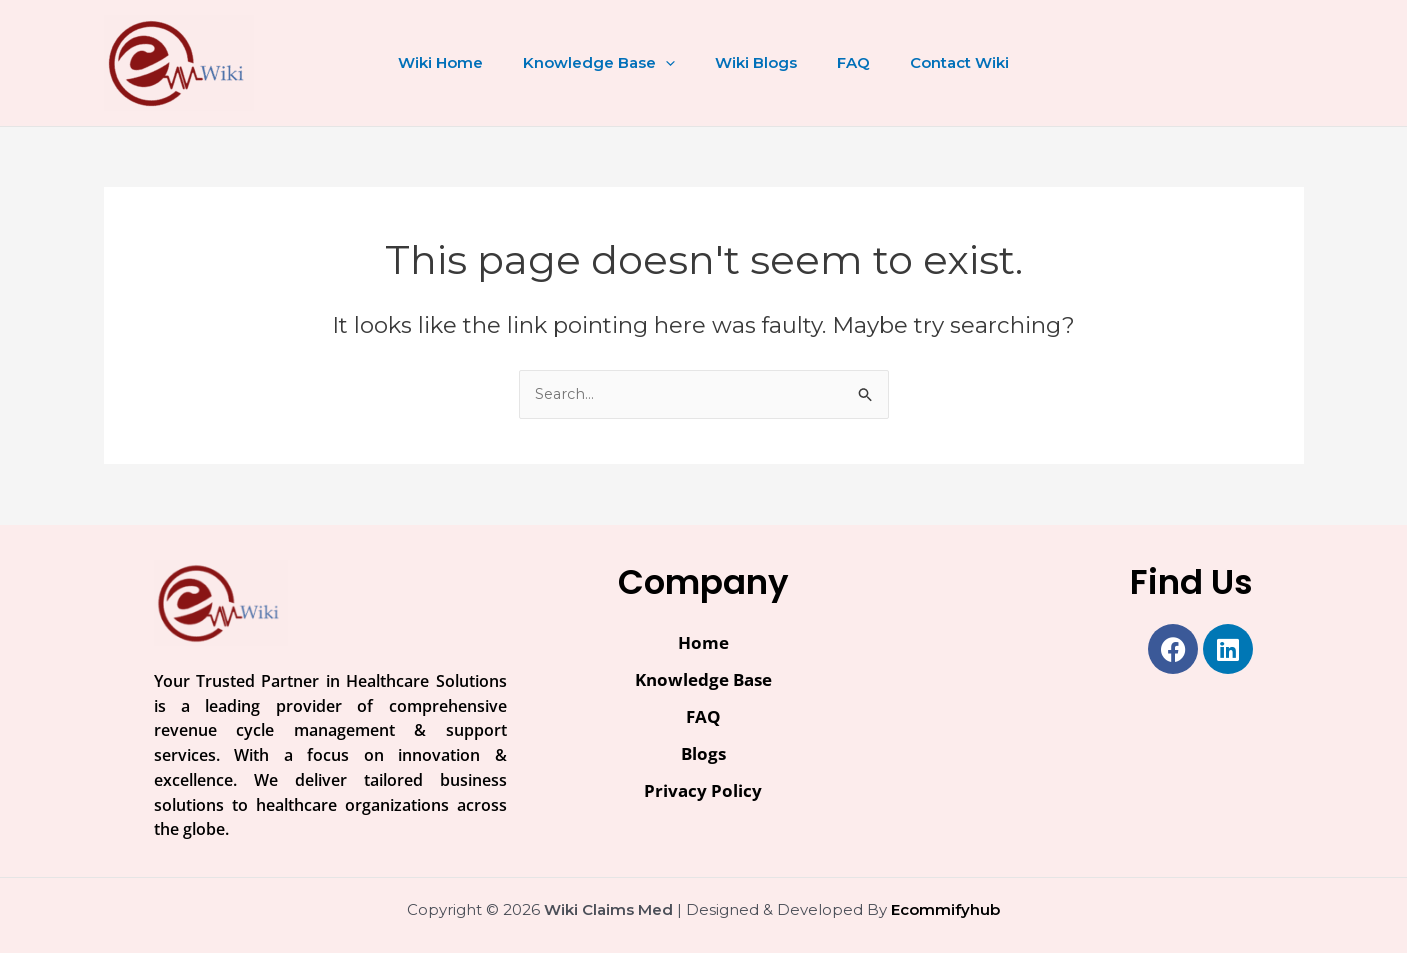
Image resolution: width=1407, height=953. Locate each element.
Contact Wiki (939, 62)
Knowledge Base (609, 63)
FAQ (843, 62)
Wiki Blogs (756, 62)
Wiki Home (460, 62)
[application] (675, 63)
